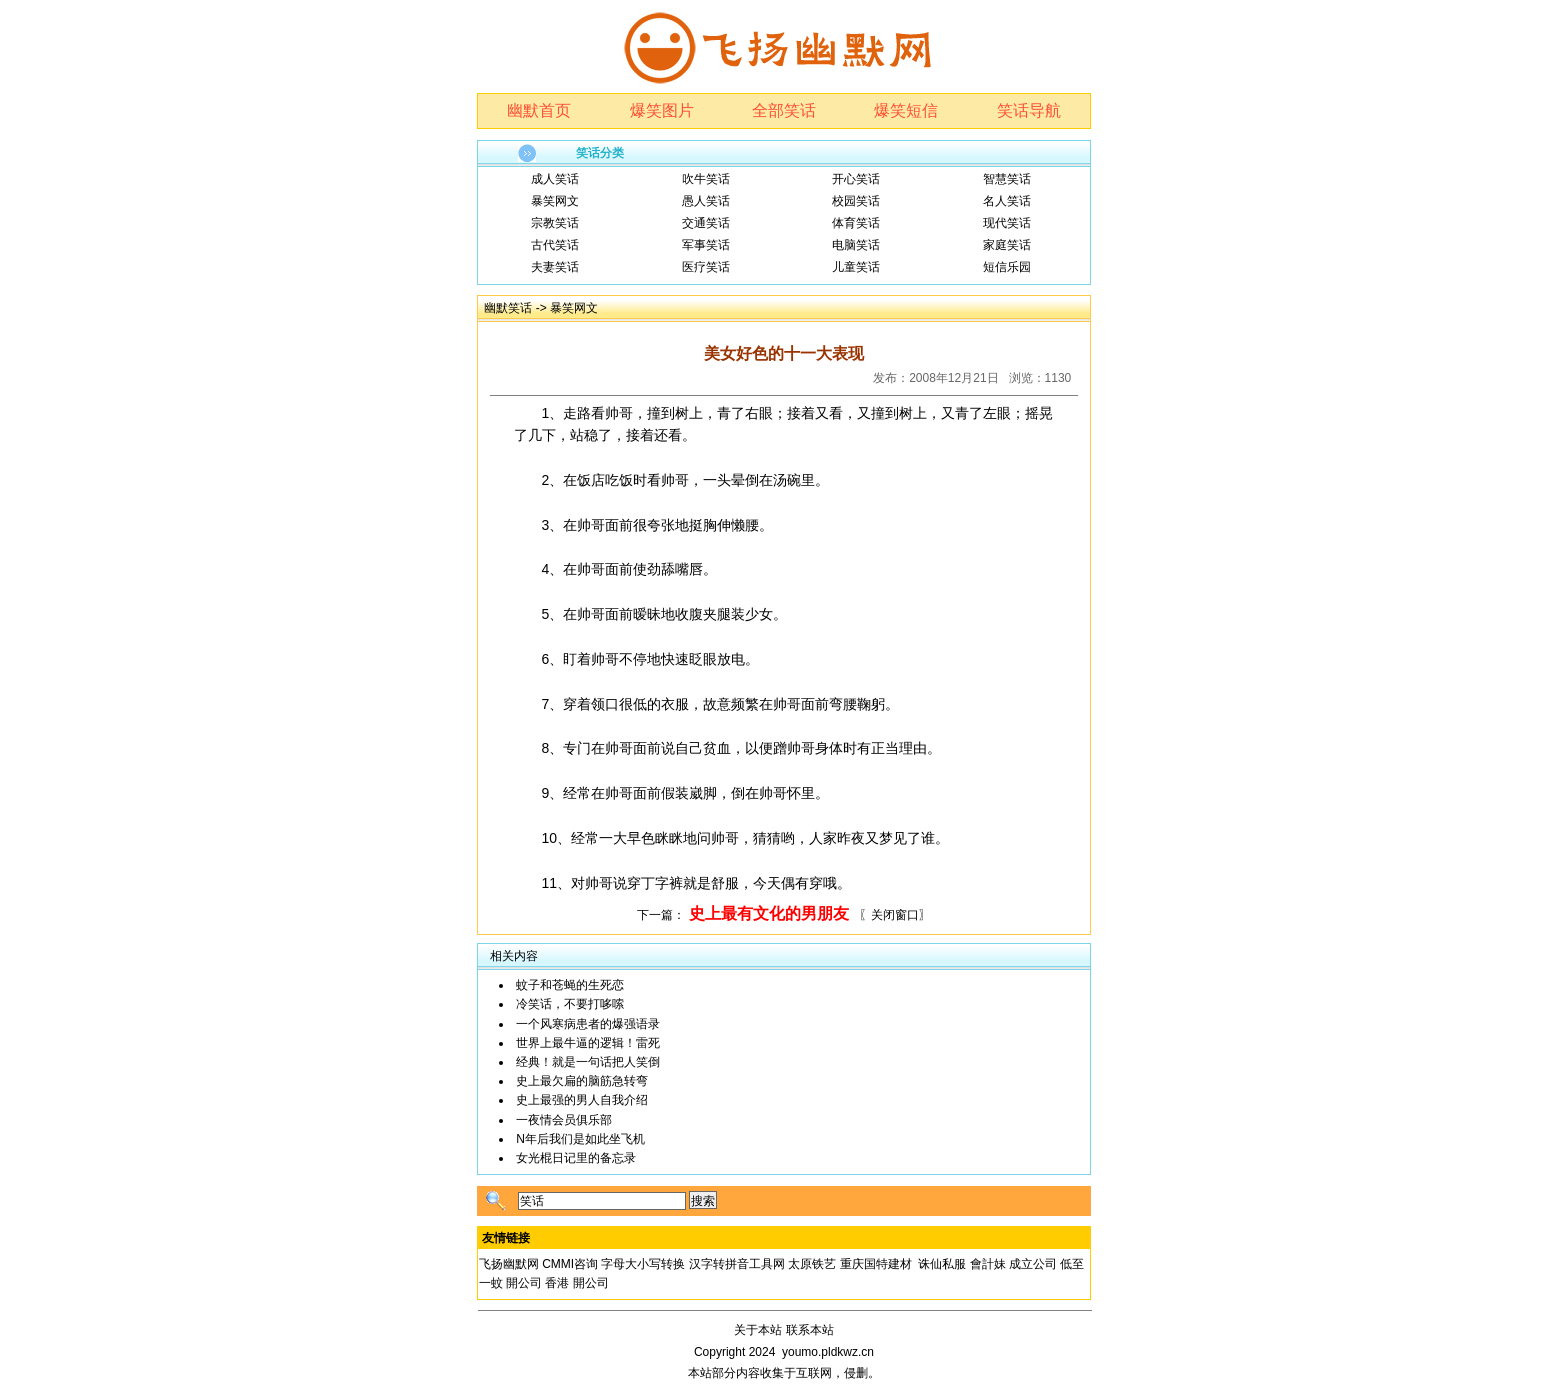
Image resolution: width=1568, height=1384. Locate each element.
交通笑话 (706, 223)
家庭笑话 (1007, 245)
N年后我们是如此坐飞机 (580, 1139)
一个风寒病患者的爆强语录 (588, 1024)
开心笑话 (856, 179)
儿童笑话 (856, 267)
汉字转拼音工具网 (737, 1264)
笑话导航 (1029, 110)
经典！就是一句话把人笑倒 (588, 1062)
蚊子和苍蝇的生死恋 (570, 985)
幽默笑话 (508, 308)
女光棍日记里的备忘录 (576, 1158)
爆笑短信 (906, 110)
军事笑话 (706, 245)
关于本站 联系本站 (783, 1330)
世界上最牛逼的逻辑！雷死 (588, 1043)
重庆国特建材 (876, 1264)
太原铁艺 (812, 1264)
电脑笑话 (856, 245)
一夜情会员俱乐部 (564, 1120)
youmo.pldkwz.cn (828, 1352)
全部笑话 (784, 110)
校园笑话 (856, 201)
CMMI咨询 (570, 1264)
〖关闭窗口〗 (895, 915)
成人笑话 (555, 179)
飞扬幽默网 (509, 1264)
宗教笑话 (555, 223)
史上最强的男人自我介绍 (582, 1100)
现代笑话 (1007, 223)
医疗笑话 (706, 267)
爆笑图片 (662, 110)
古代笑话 (555, 245)
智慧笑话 (1007, 179)
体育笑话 (856, 223)
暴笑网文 (555, 201)
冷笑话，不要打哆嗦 (570, 1004)
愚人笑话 (706, 201)
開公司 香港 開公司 (557, 1283)
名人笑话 (1007, 201)
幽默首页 (539, 110)
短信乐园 (1007, 267)
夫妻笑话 (555, 267)
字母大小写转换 (643, 1264)
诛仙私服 (942, 1264)
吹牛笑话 (706, 179)
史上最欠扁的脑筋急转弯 (582, 1081)
